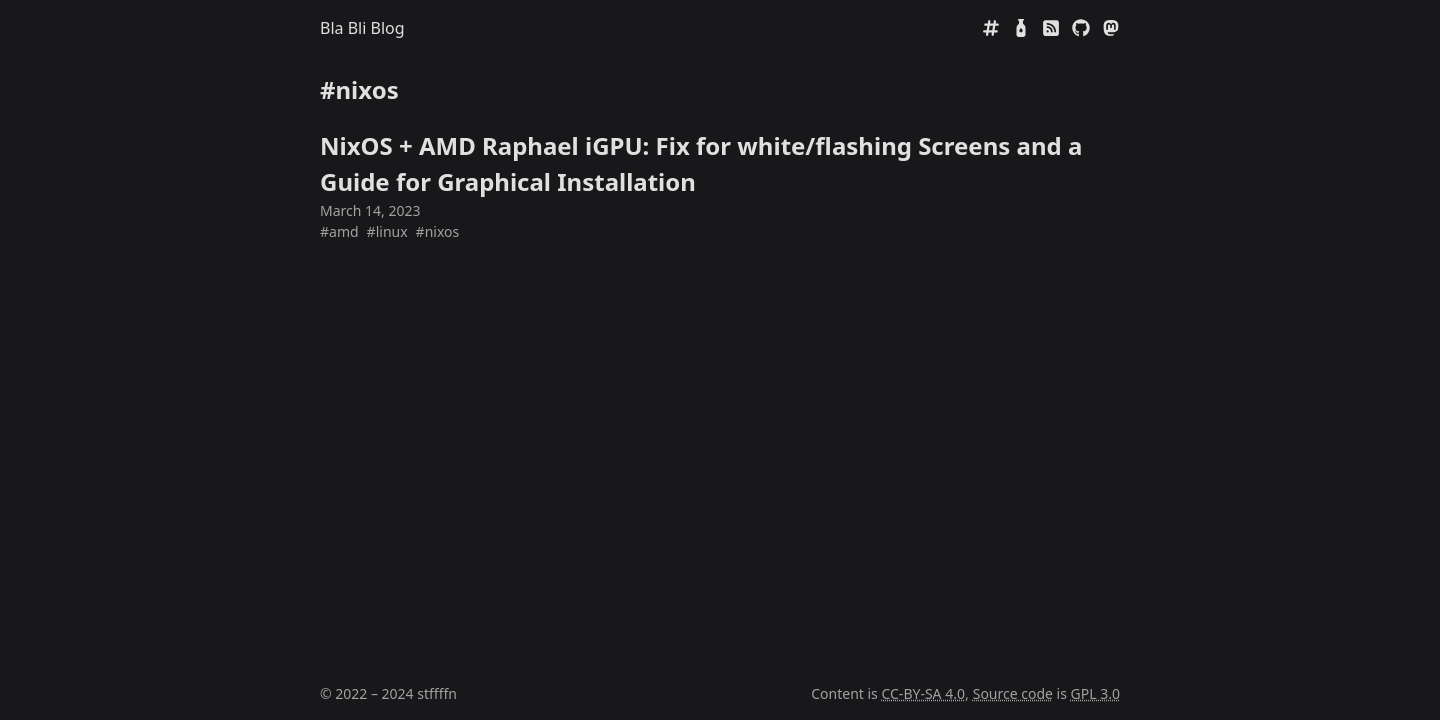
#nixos (438, 231)
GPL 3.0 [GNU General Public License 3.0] (1095, 693)
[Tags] (991, 28)
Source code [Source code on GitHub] (1013, 693)
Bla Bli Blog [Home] (362, 28)
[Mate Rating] (1021, 28)
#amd (339, 231)
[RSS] (1051, 28)
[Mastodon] (1111, 28)
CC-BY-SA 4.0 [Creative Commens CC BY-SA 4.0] (923, 693)
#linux (387, 231)
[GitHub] (1081, 28)
